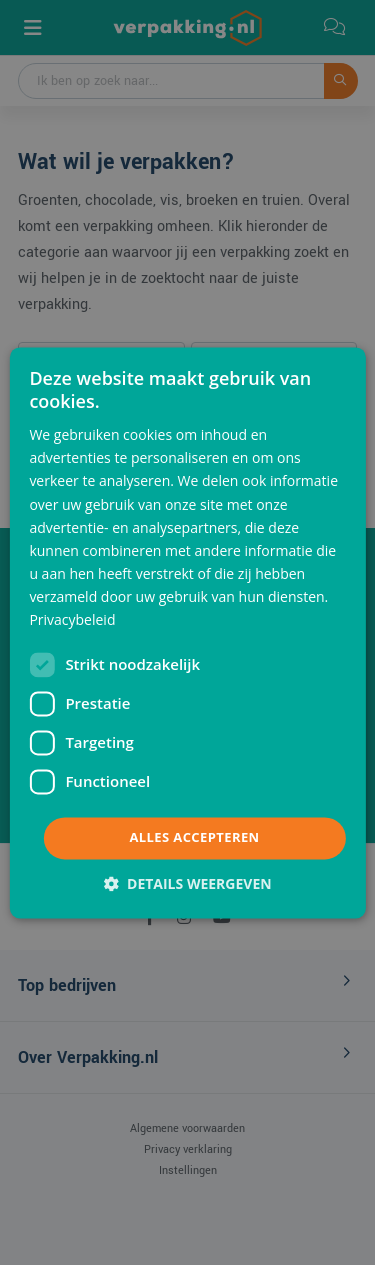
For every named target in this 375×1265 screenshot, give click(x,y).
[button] (187, 883)
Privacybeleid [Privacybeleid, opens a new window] (72, 619)
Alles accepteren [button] (194, 838)
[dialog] (187, 632)
